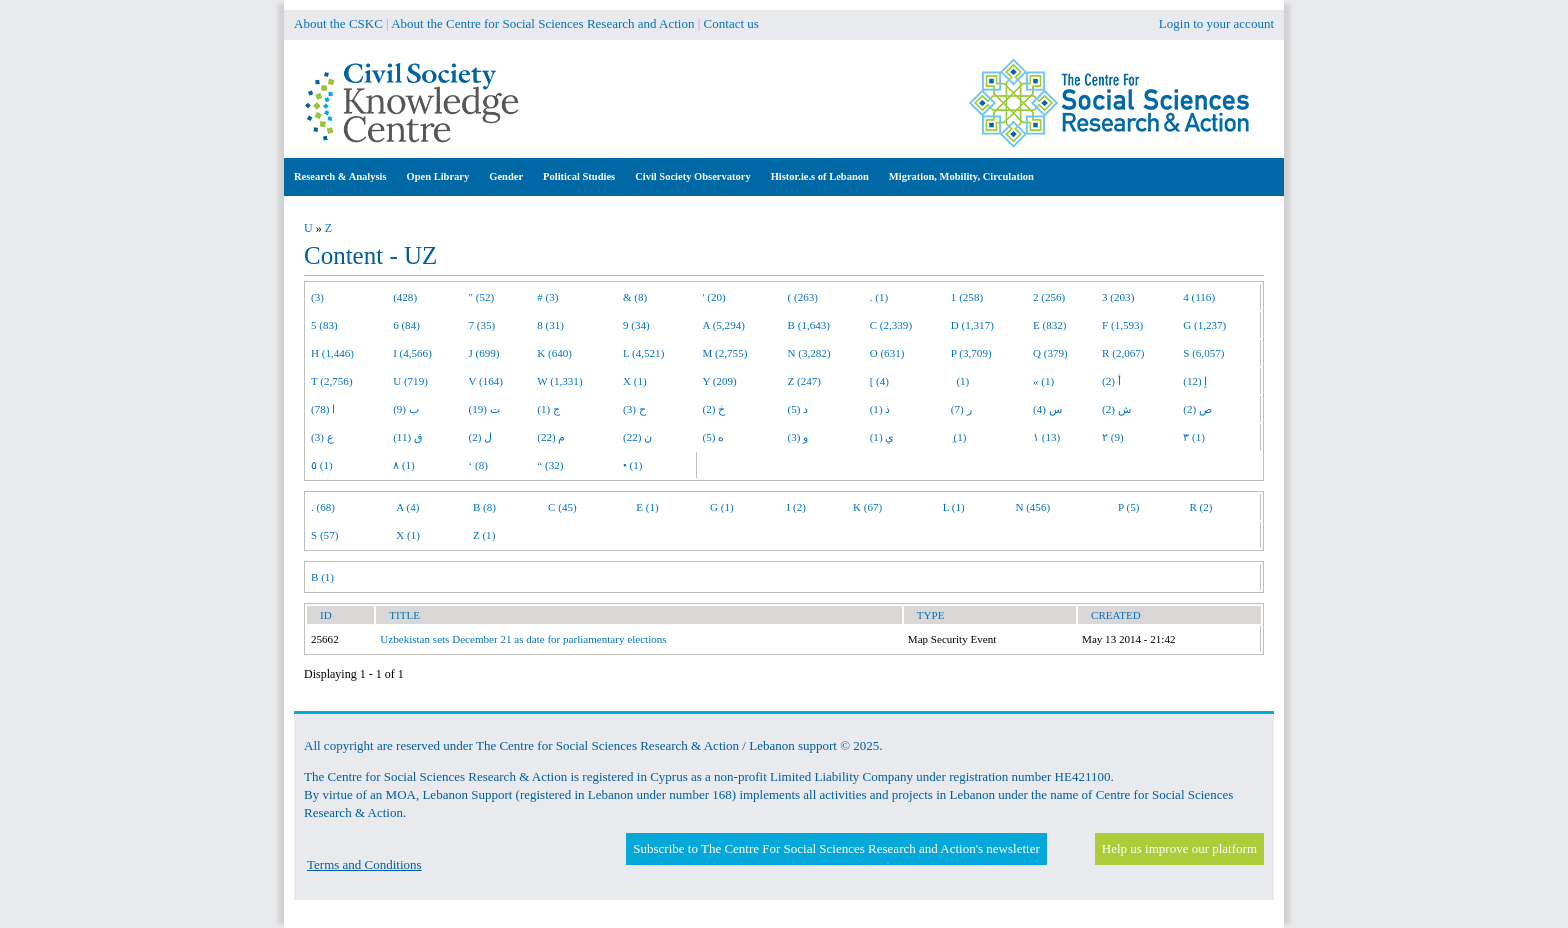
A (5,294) (724, 325)
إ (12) (1195, 381)
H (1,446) (332, 353)
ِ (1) (959, 437)
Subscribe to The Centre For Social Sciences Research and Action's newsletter (836, 848)
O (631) (887, 353)
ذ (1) (880, 409)
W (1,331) (559, 381)
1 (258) (967, 297)
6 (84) (406, 325)
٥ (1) (322, 465)
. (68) (323, 507)
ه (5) (714, 437)
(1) (960, 381)
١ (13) (1046, 437)
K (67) (867, 507)
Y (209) (720, 381)
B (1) (322, 577)
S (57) (324, 535)
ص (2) (1197, 409)
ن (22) (637, 437)
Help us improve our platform (1179, 848)
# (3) (547, 297)
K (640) (554, 353)
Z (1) (484, 535)
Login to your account (1216, 23)
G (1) (722, 507)
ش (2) (1116, 409)
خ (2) (714, 409)
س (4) (1047, 409)
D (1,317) (972, 325)
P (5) (1128, 507)
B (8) (484, 507)
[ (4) (879, 381)
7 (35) (482, 325)
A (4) (407, 507)
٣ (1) (1194, 437)
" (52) (482, 297)
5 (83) (324, 325)
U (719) (410, 381)
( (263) (803, 297)
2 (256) (1049, 297)
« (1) (1043, 381)
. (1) (879, 297)
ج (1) (548, 409)
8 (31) (550, 325)
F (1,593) (1122, 325)
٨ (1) (404, 465)
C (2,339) (891, 325)
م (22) (551, 437)
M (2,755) (725, 353)
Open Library (438, 176)
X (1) (635, 381)
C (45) (562, 507)
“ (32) (550, 465)
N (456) (1032, 507)
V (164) (486, 381)
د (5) (798, 409)
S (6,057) (1203, 353)
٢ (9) (1113, 437)
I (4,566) (412, 353)
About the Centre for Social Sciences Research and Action (542, 23)
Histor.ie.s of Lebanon (820, 176)
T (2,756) (332, 381)
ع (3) (322, 437)
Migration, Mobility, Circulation (961, 176)
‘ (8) (478, 465)
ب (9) (406, 409)
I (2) (796, 507)
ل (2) (481, 437)
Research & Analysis (340, 176)
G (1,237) (1204, 325)
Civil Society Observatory (692, 176)
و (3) (798, 437)
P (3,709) (971, 353)
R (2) (1200, 507)
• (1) (633, 465)
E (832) (1050, 325)
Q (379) (1050, 353)
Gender (506, 176)
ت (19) (484, 409)
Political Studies (579, 176)
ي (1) (882, 437)
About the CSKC (338, 23)
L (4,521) (643, 353)
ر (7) (961, 409)
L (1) (954, 507)
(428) (405, 297)
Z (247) (805, 381)
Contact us (731, 23)
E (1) (647, 507)
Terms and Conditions (364, 864)
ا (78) (323, 409)
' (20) (714, 297)
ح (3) (634, 409)
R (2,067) (1123, 353)
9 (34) (636, 325)
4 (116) (1199, 297)
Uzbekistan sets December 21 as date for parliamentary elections (523, 639)
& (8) (635, 297)
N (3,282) (809, 353)
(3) (317, 297)
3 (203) (1118, 297)
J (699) (484, 353)
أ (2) (1111, 381)
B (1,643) (809, 325)
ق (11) (408, 437)
